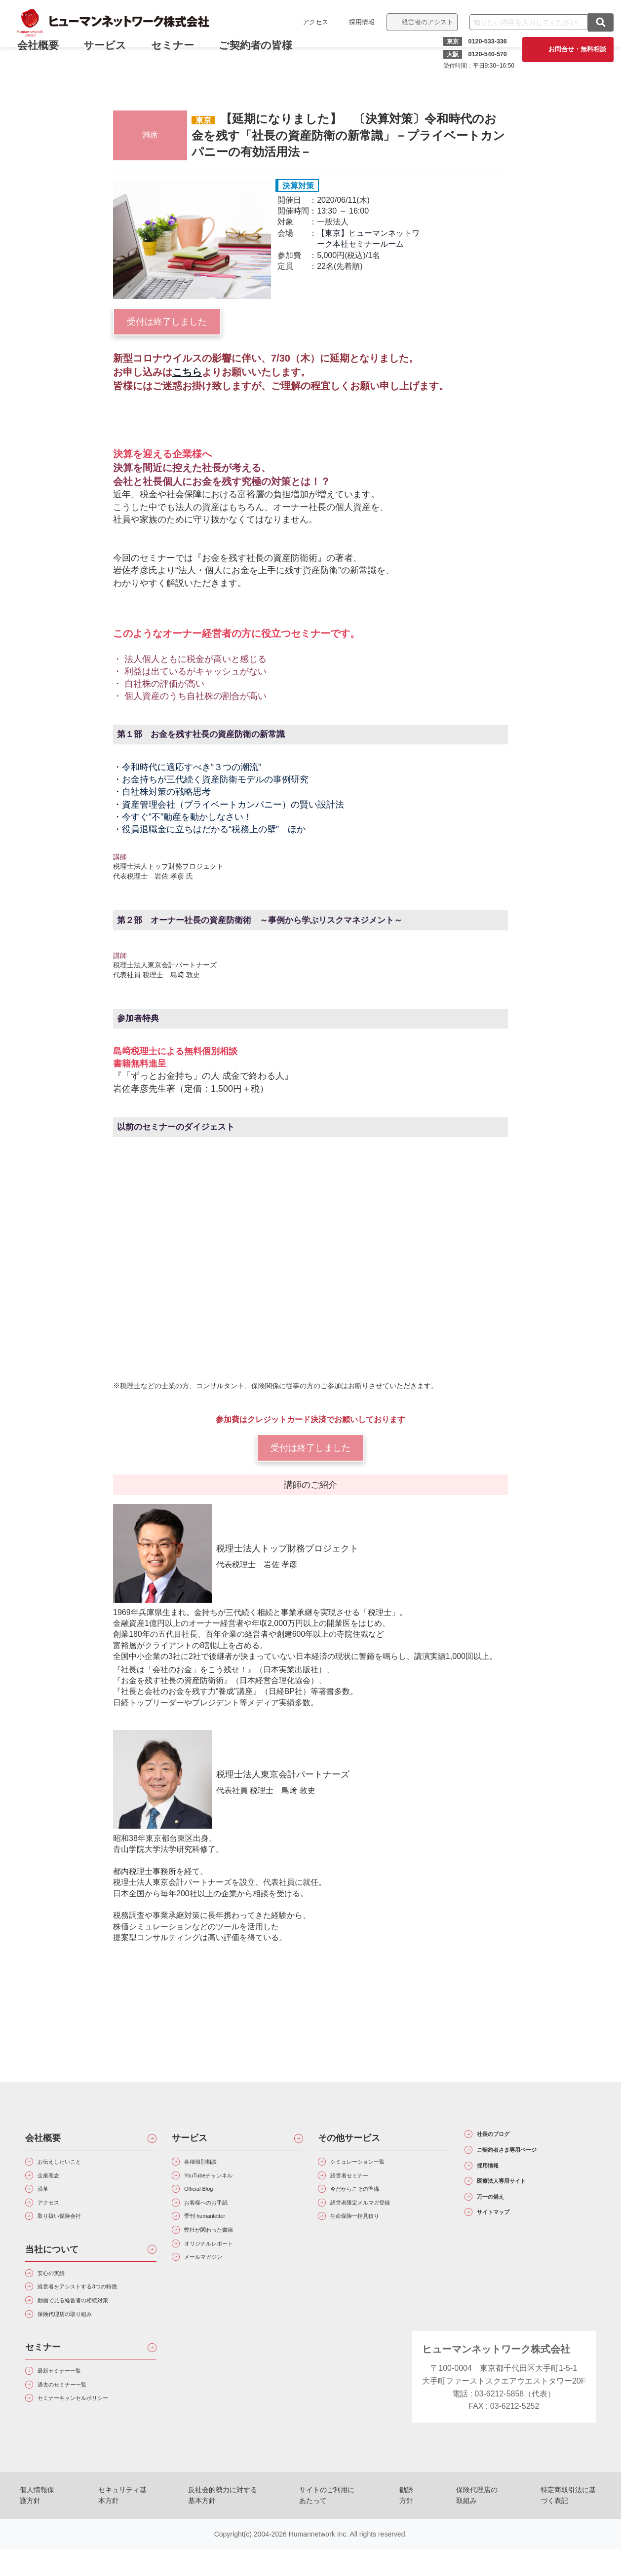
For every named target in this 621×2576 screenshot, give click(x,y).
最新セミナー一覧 (71, 2408)
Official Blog (208, 2199)
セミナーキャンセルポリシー (91, 2443)
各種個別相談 (210, 2164)
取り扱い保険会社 (71, 2234)
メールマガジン (214, 2286)
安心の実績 (59, 2295)
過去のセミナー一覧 (75, 2426)
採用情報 (355, 22)
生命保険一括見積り (368, 2234)
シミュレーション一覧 (372, 2164)
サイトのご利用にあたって (334, 2532)
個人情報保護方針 (40, 2532)
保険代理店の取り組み (79, 2348)
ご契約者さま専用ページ (528, 2158)
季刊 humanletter (216, 2234)
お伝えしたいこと (71, 2164)
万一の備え (501, 2222)
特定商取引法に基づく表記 (566, 2532)
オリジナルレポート (222, 2269)
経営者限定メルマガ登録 (376, 2216)
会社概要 (43, 2138)
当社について (51, 2269)
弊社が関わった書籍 (222, 2251)
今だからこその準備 (368, 2199)
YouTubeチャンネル (222, 2181)
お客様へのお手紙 (218, 2216)
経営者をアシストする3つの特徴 (97, 2312)
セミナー (179, 53)
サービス (111, 53)
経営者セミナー (360, 2181)
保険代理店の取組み (474, 2532)
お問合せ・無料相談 (570, 49)
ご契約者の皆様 (262, 53)
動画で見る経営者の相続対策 (91, 2330)
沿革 (48, 2199)
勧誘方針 (410, 2532)
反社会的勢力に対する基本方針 (225, 2532)
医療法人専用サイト (519, 2201)
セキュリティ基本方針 (122, 2532)
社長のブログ (506, 2137)
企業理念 (56, 2181)
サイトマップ (506, 2242)
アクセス (308, 22)
